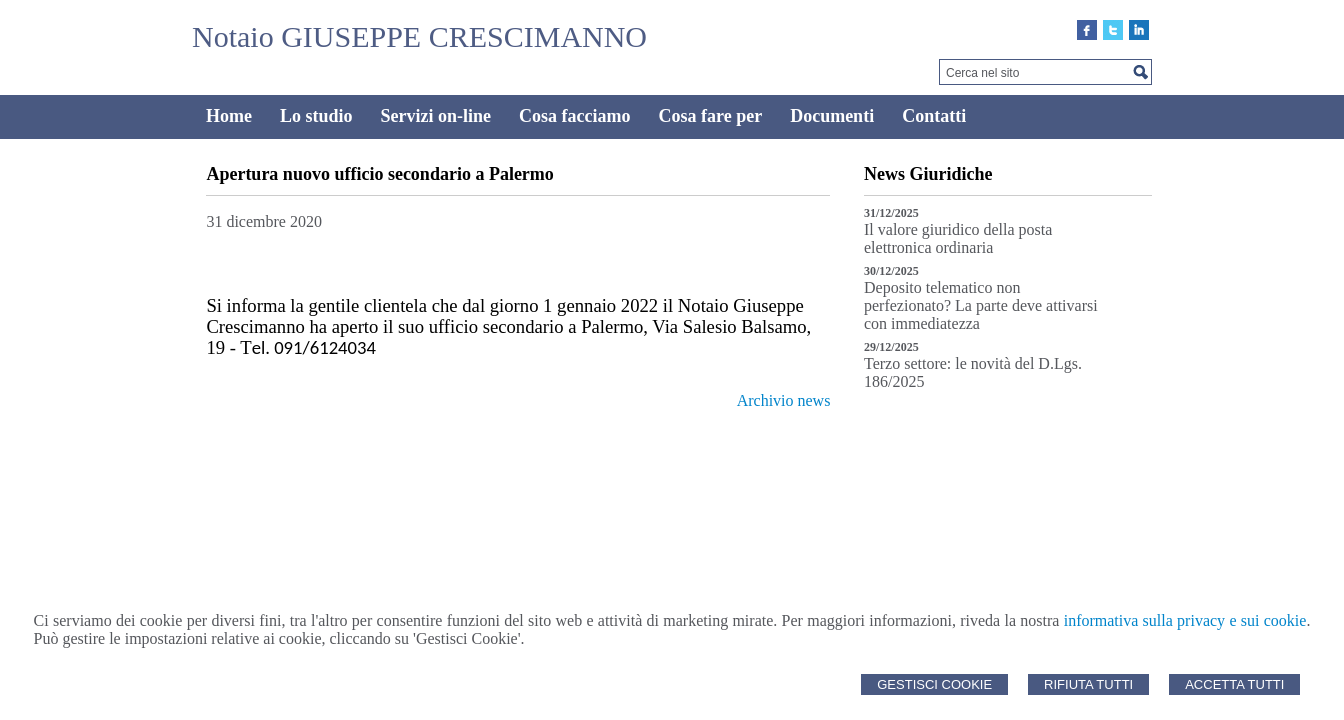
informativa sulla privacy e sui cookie (1185, 620)
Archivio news (784, 400)
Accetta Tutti (1234, 684)
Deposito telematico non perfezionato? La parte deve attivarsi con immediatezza (981, 305)
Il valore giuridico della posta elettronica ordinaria (958, 238)
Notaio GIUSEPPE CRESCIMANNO (419, 36)
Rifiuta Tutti (1088, 684)
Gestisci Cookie (934, 684)
